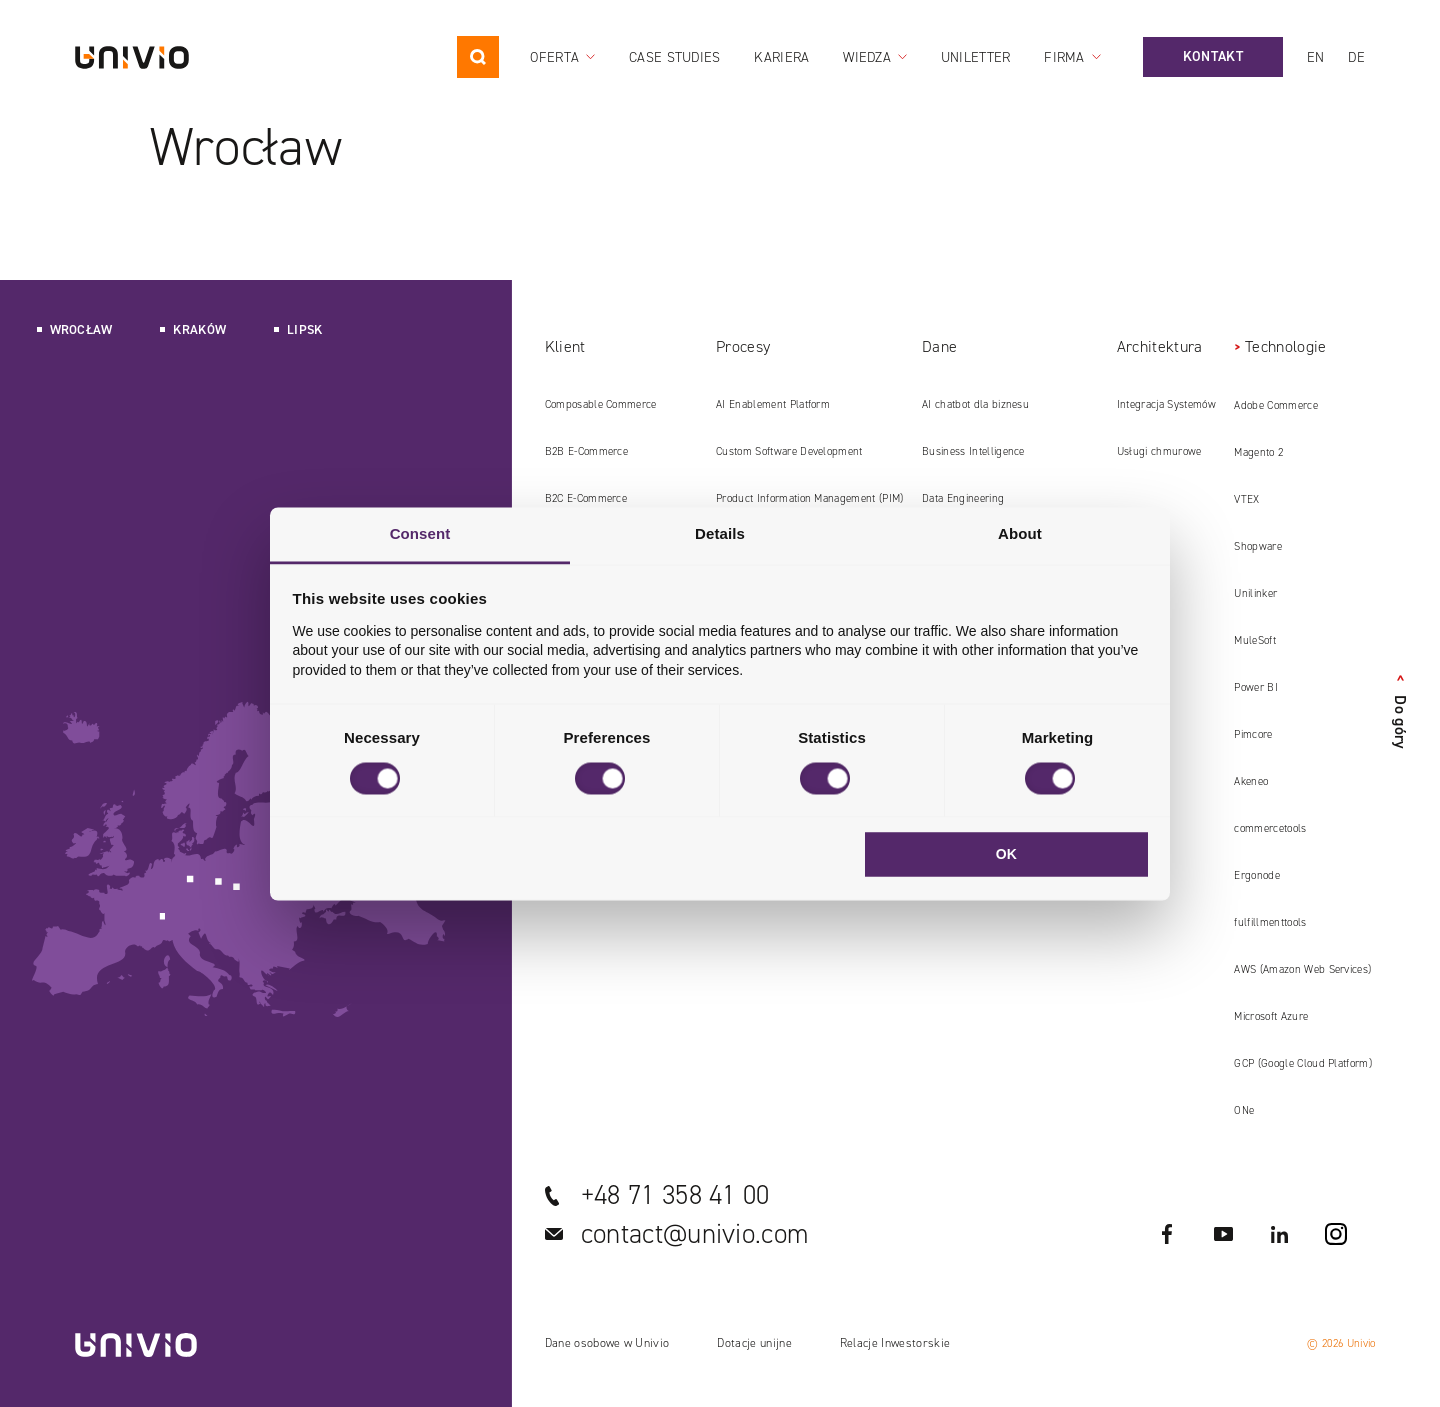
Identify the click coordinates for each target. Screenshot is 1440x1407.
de (1356, 57)
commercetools (1270, 828)
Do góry (1400, 712)
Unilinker (1255, 593)
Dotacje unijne (754, 1343)
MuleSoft (1255, 640)
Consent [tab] (420, 533)
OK (1007, 855)
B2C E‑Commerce (586, 498)
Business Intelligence (973, 451)
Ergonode (1257, 875)
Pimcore (1253, 734)
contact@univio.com (695, 1234)
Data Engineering (963, 498)
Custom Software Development (789, 451)
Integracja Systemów (1166, 404)
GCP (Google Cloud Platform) (1303, 1063)
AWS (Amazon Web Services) (1302, 969)
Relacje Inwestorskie (895, 1343)
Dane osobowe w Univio (607, 1343)
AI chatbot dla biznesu (975, 404)
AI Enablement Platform (773, 404)
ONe (1244, 1110)
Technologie (1286, 346)
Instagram (1336, 1234)
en (1316, 57)
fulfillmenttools (1270, 922)
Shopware (1258, 546)
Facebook (1168, 1234)
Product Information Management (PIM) (810, 498)
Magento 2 (1258, 452)
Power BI (1256, 687)
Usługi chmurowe (1159, 451)
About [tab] (1020, 533)
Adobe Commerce (1275, 405)
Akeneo (1251, 781)
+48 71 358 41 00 (675, 1195)
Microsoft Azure (1271, 1016)
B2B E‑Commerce (586, 451)
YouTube (1224, 1234)
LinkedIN (1280, 1234)
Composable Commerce (601, 404)
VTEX (1246, 499)
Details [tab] (720, 533)
